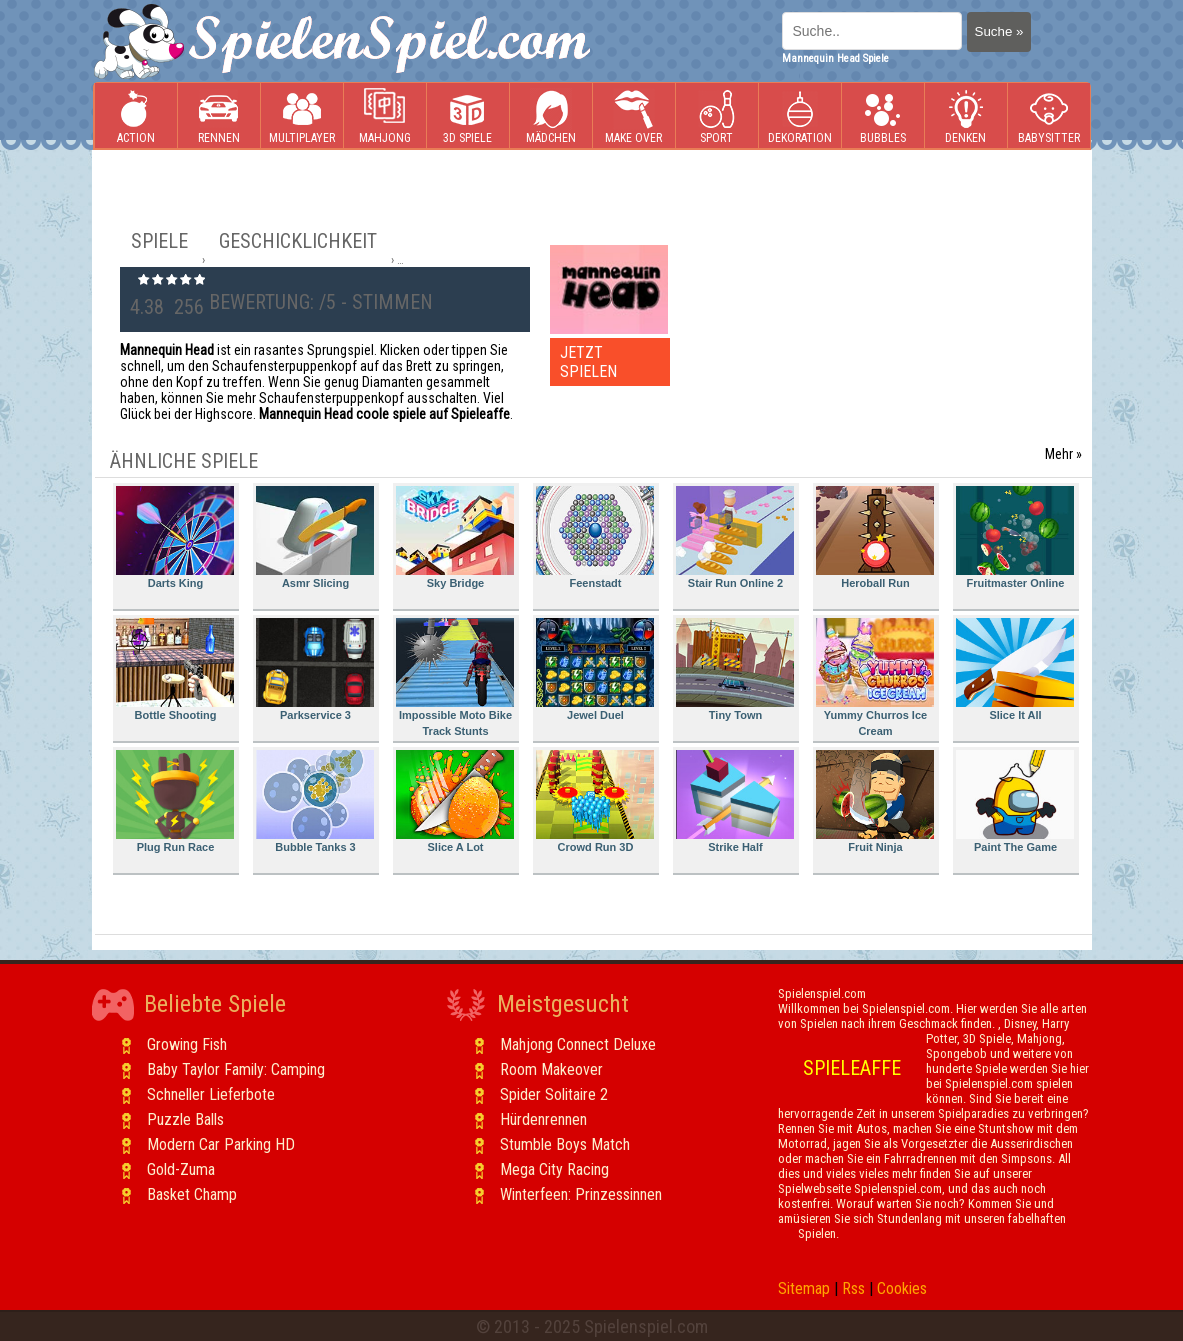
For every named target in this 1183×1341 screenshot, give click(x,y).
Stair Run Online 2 (735, 537)
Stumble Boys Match (565, 1144)
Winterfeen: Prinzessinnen (581, 1194)
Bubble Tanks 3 (315, 801)
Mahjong (385, 116)
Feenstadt (595, 537)
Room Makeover (551, 1069)
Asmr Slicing (315, 537)
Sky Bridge (455, 537)
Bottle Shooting (175, 669)
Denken (966, 116)
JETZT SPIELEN (588, 362)
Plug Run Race (175, 801)
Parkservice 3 (315, 669)
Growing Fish (187, 1044)
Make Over (633, 116)
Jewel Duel (595, 669)
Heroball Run (875, 537)
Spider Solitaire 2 (554, 1094)
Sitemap (804, 1288)
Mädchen (551, 116)
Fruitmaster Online (1015, 537)
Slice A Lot (455, 801)
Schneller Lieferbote (211, 1094)
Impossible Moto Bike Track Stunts (455, 677)
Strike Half (735, 801)
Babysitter (1049, 116)
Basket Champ (192, 1194)
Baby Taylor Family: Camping (236, 1069)
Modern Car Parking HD (221, 1144)
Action (136, 116)
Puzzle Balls (185, 1119)
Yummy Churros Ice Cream (875, 677)
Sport (717, 116)
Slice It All (1015, 669)
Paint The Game (1015, 801)
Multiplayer (302, 116)
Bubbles (883, 116)
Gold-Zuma (181, 1169)
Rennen (219, 116)
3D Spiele (467, 116)
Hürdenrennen (543, 1119)
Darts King (175, 537)
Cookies (902, 1288)
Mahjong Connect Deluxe (578, 1044)
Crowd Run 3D (595, 801)
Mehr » (1063, 454)
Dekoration (800, 116)
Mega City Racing (554, 1169)
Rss (853, 1288)
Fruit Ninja (875, 801)
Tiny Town (735, 669)
